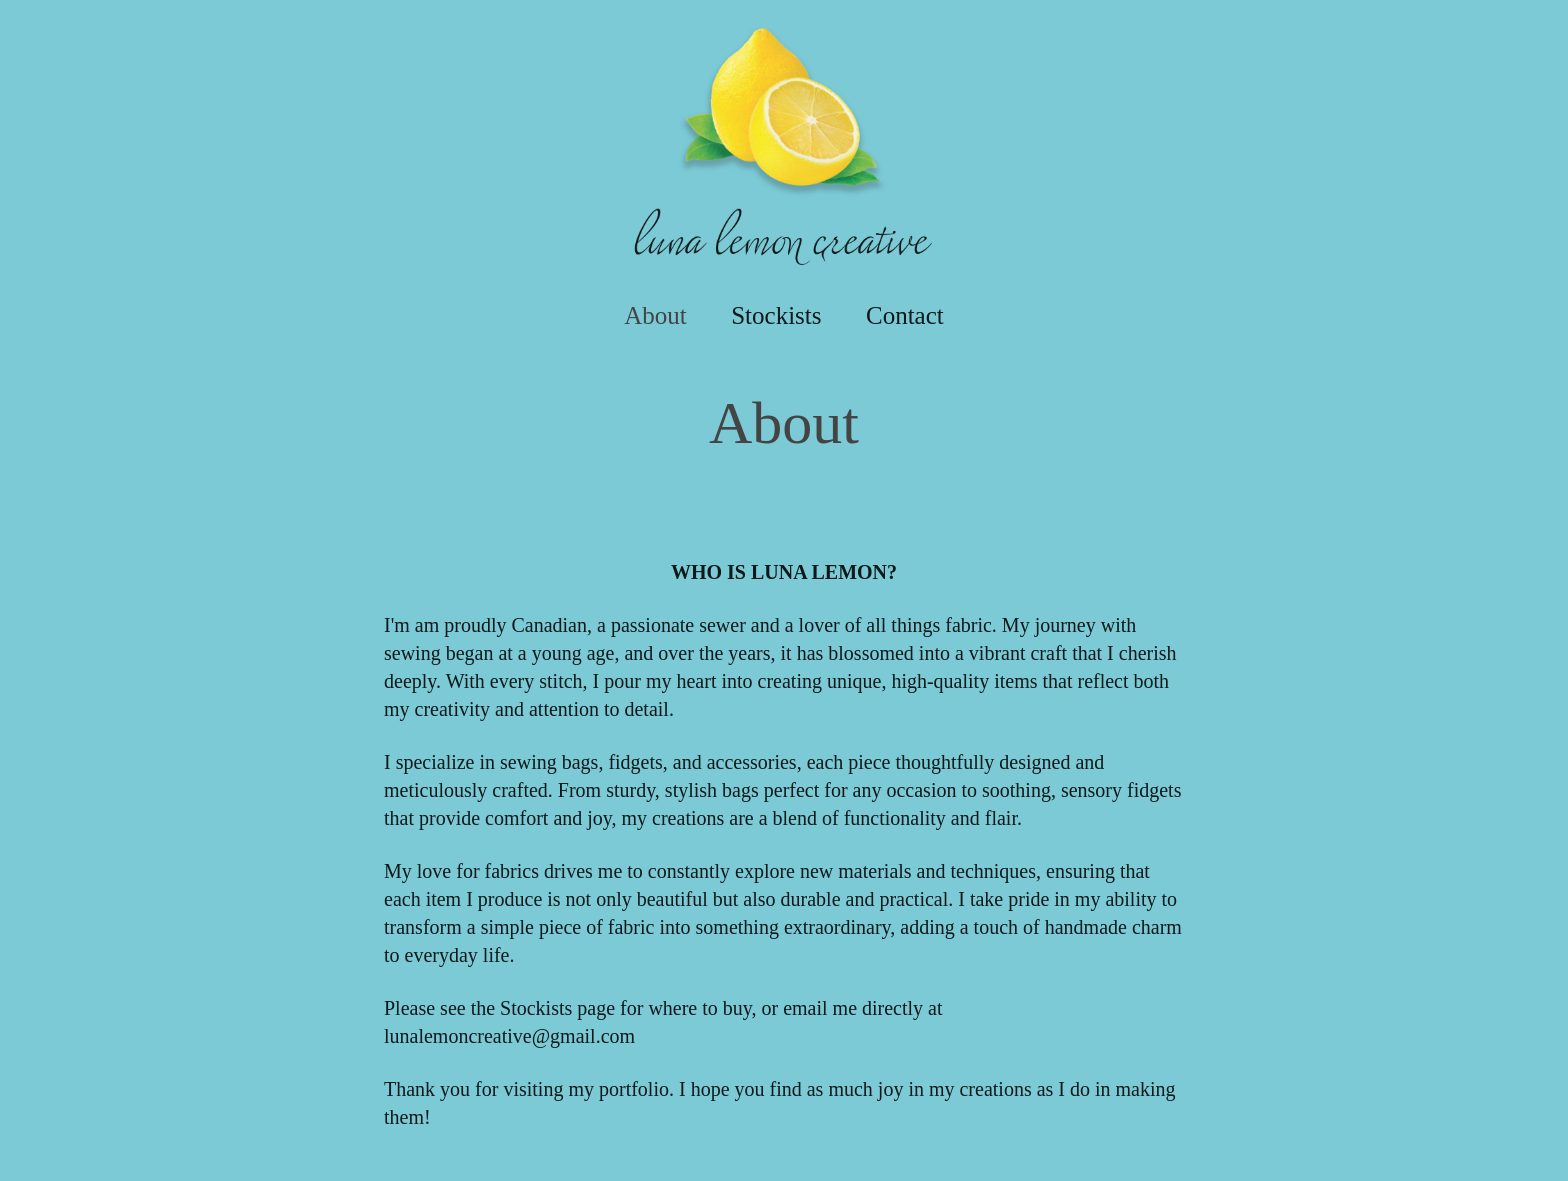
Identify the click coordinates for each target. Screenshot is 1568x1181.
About (655, 315)
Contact (905, 315)
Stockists (776, 315)
